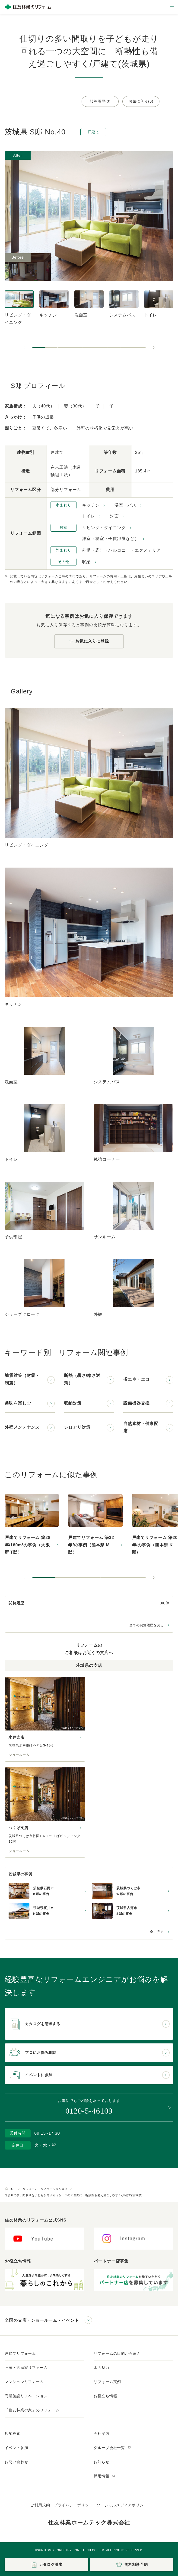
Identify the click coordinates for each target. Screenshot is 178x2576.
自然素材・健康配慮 (140, 1427)
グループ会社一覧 (112, 2448)
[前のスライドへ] (24, 347)
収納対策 (73, 1403)
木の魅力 (101, 2368)
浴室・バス (125, 505)
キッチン (91, 505)
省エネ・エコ (136, 1379)
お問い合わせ (16, 2462)
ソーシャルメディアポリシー (122, 2505)
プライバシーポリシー (73, 2505)
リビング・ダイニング (104, 527)
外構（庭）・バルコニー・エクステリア (121, 550)
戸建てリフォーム (20, 2353)
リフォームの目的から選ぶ (117, 2353)
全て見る (157, 1932)
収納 (86, 561)
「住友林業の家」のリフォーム (32, 2410)
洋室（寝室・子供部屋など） (110, 538)
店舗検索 (12, 2434)
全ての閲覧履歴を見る (146, 1625)
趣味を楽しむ (18, 1403)
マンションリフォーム (24, 2382)
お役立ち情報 (105, 2396)
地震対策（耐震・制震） (22, 1379)
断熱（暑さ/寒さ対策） (82, 1379)
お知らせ (101, 2462)
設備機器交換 (136, 1403)
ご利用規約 (40, 2505)
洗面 (114, 516)
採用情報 (104, 2476)
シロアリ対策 (77, 1427)
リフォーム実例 (107, 2382)
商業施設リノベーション (26, 2396)
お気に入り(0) (141, 101)
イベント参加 (16, 2448)
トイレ (88, 516)
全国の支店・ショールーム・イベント (42, 2320)
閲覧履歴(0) (100, 101)
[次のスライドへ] (154, 347)
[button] (38, 347)
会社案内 (101, 2434)
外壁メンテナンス (22, 1427)
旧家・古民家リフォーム (26, 2368)
